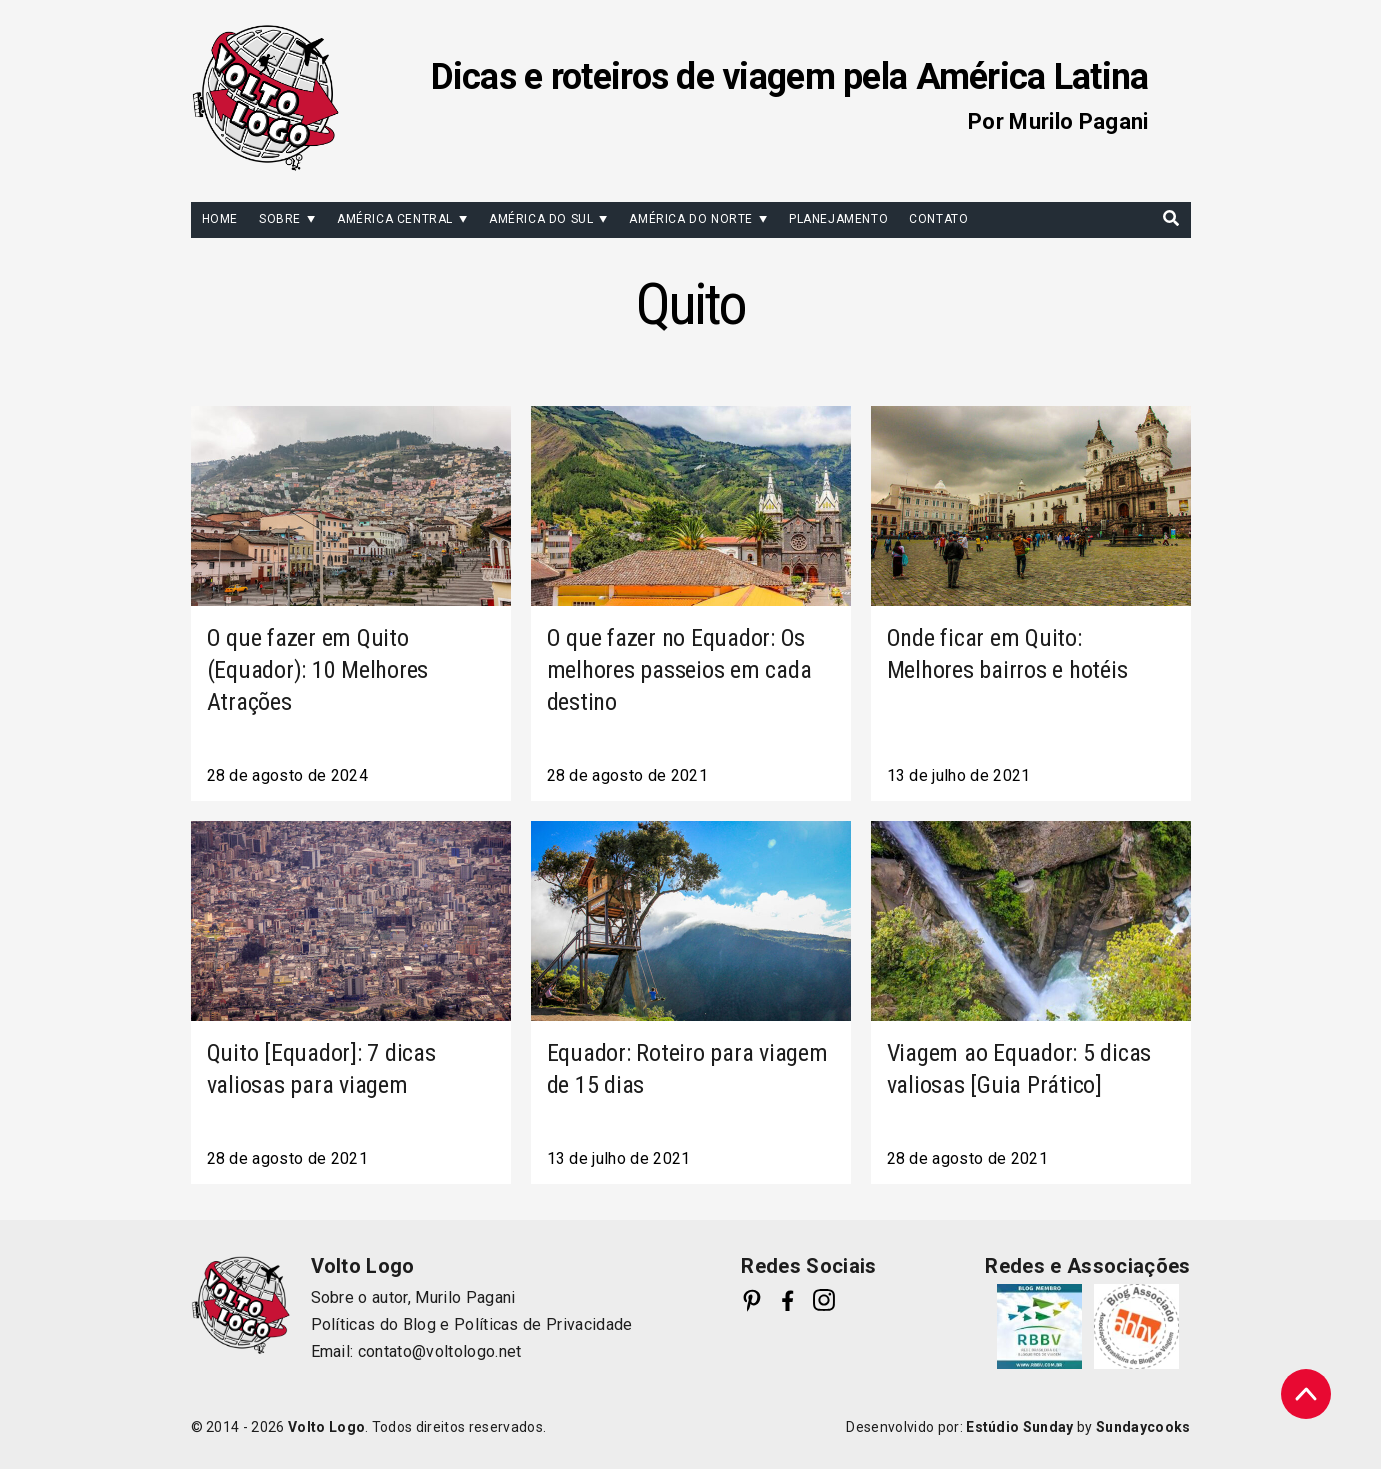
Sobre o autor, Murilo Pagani (413, 1297)
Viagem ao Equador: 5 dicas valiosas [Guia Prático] (1019, 1069)
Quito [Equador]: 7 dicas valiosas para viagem (321, 1069)
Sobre (280, 219)
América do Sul (541, 219)
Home (220, 219)
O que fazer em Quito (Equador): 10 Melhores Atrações (318, 670)
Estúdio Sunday (1019, 1427)
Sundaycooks (1143, 1427)
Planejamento (838, 219)
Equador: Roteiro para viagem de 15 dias (687, 1069)
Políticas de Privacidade (543, 1324)
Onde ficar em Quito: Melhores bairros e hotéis (1007, 654)
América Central (395, 219)
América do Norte (691, 219)
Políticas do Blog (373, 1324)
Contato (938, 219)
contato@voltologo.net (440, 1351)
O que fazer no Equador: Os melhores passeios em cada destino (679, 670)
